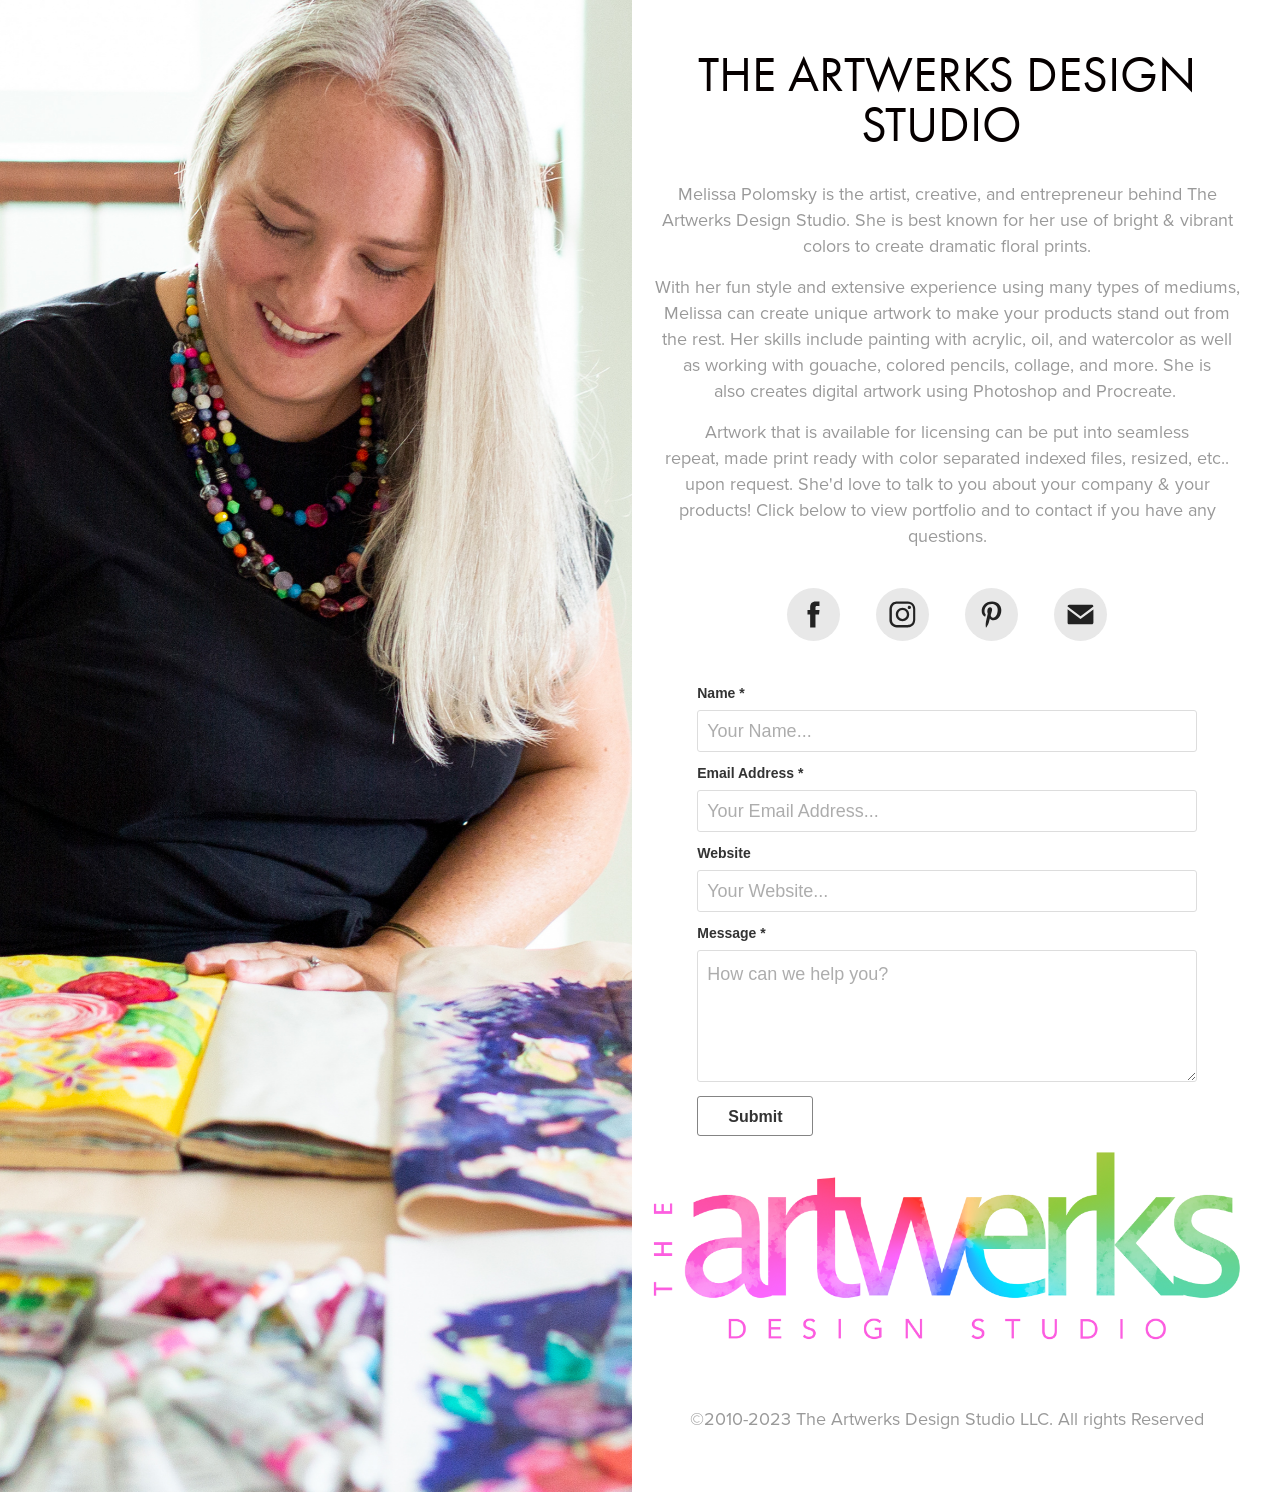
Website (723, 853)
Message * (731, 933)
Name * (720, 693)
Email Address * (750, 773)
